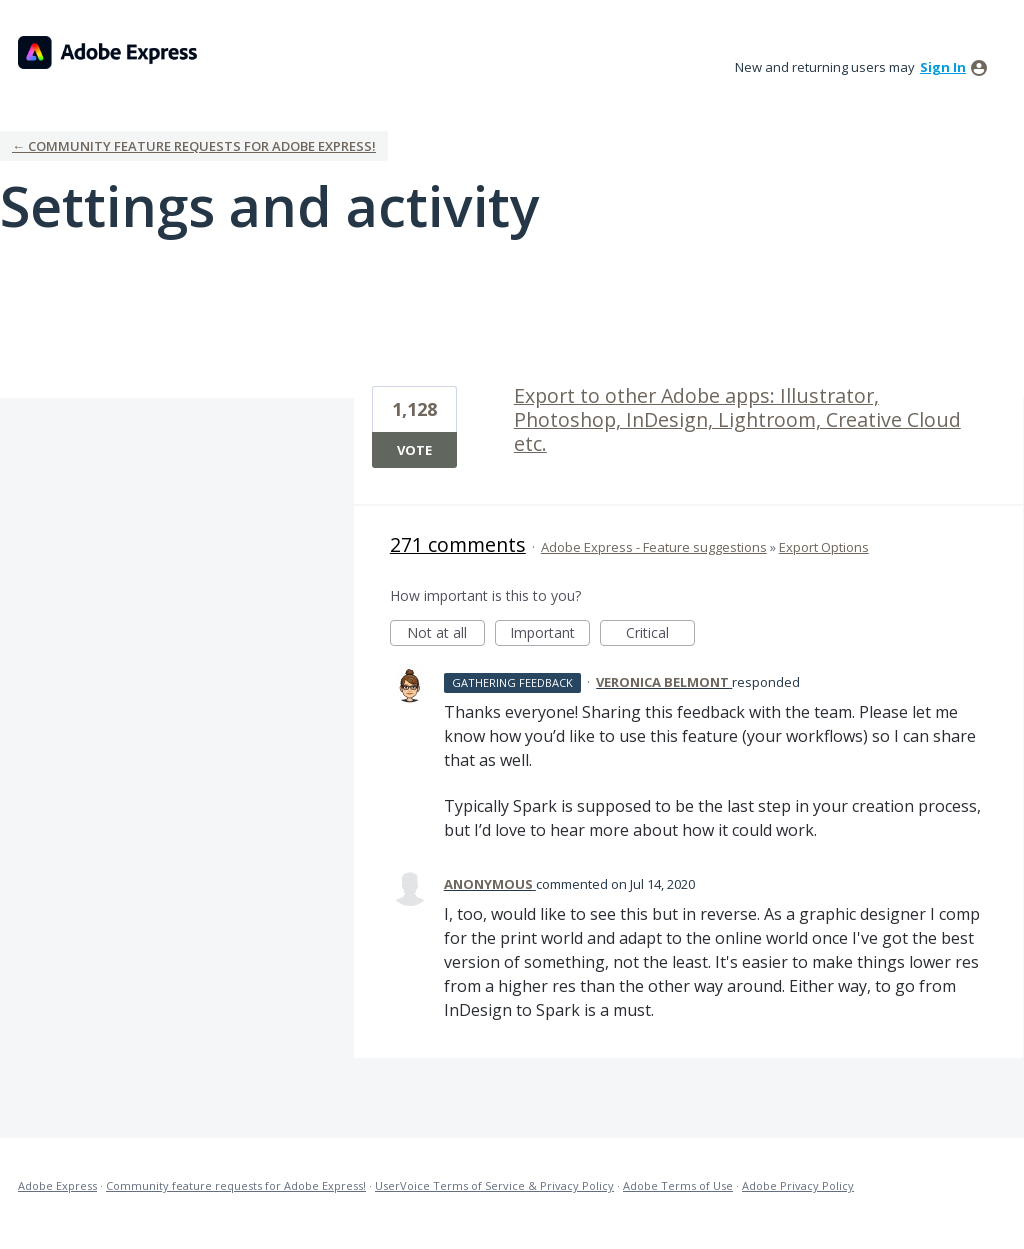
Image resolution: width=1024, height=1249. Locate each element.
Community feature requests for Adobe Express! (236, 1185)
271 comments (458, 544)
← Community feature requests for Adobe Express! (194, 146)
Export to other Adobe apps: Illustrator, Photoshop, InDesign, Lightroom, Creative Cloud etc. (737, 419)
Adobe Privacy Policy (798, 1185)
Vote (414, 450)
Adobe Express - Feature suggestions (654, 547)
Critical (660, 634)
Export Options (824, 547)
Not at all (446, 634)
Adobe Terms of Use (678, 1185)
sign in (943, 67)
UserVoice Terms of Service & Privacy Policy (494, 1185)
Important (550, 634)
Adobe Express (57, 1185)
